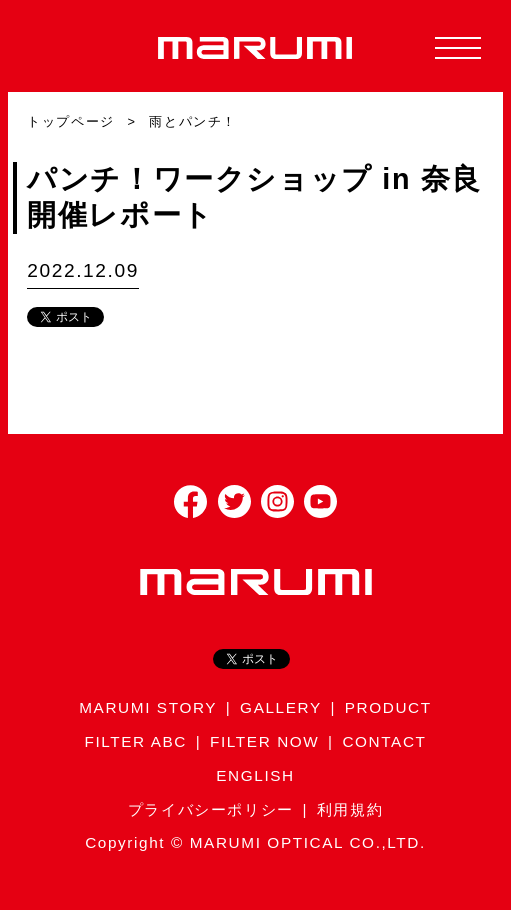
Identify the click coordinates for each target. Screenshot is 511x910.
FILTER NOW (264, 741)
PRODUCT (388, 707)
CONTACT (384, 741)
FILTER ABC (135, 741)
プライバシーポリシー (211, 809)
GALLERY (281, 707)
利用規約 (350, 809)
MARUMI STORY (148, 707)
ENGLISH (255, 775)
